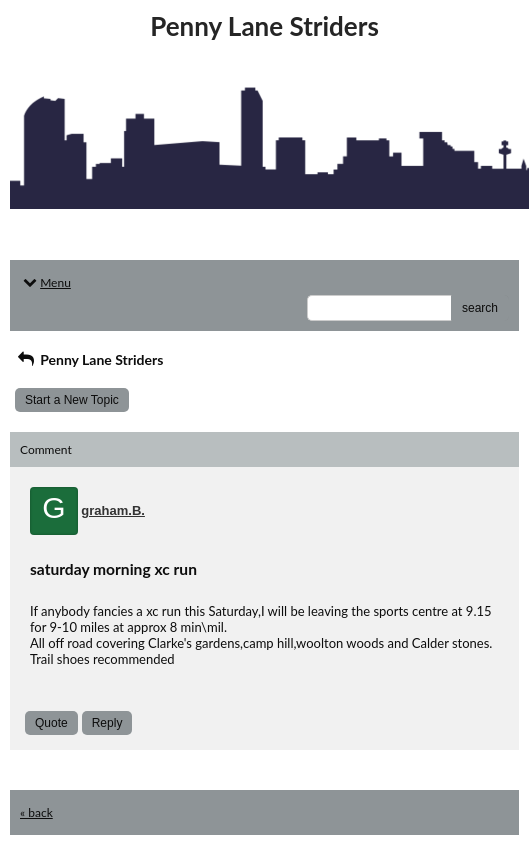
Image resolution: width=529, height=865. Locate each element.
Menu (45, 282)
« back (36, 812)
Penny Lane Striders (89, 359)
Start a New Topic (72, 400)
